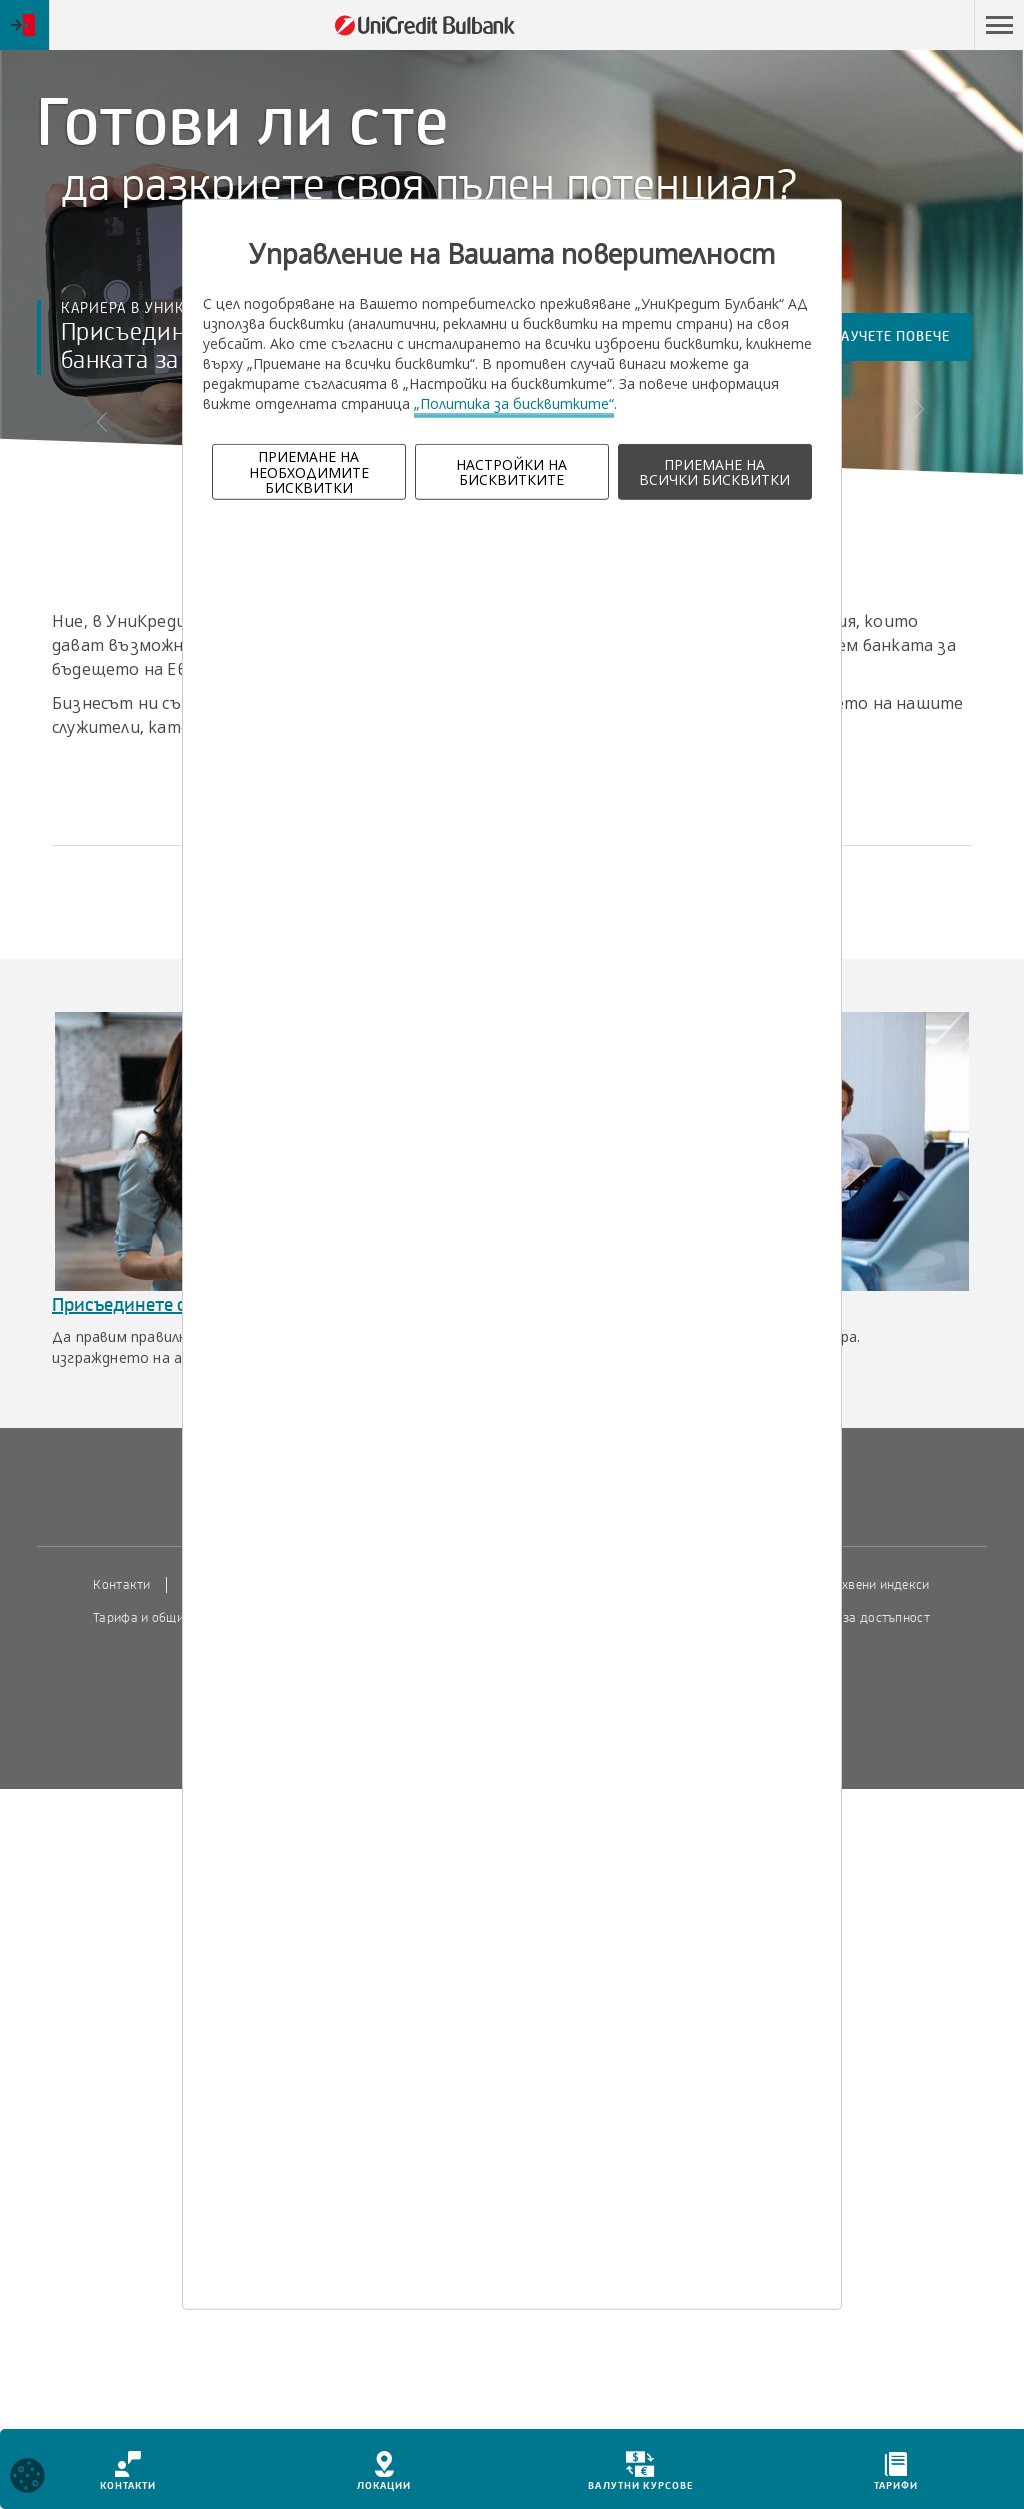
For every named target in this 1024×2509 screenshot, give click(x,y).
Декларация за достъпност (848, 1618)
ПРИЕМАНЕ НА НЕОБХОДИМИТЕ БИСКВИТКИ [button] (309, 472)
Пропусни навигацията (867, 25)
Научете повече (901, 344)
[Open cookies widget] (27, 2478)
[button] (999, 25)
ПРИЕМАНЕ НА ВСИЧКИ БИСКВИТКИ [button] (714, 472)
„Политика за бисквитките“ (514, 403)
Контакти (121, 1585)
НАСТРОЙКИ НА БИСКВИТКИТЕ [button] (511, 472)
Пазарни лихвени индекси (851, 1585)
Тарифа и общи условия (164, 1618)
